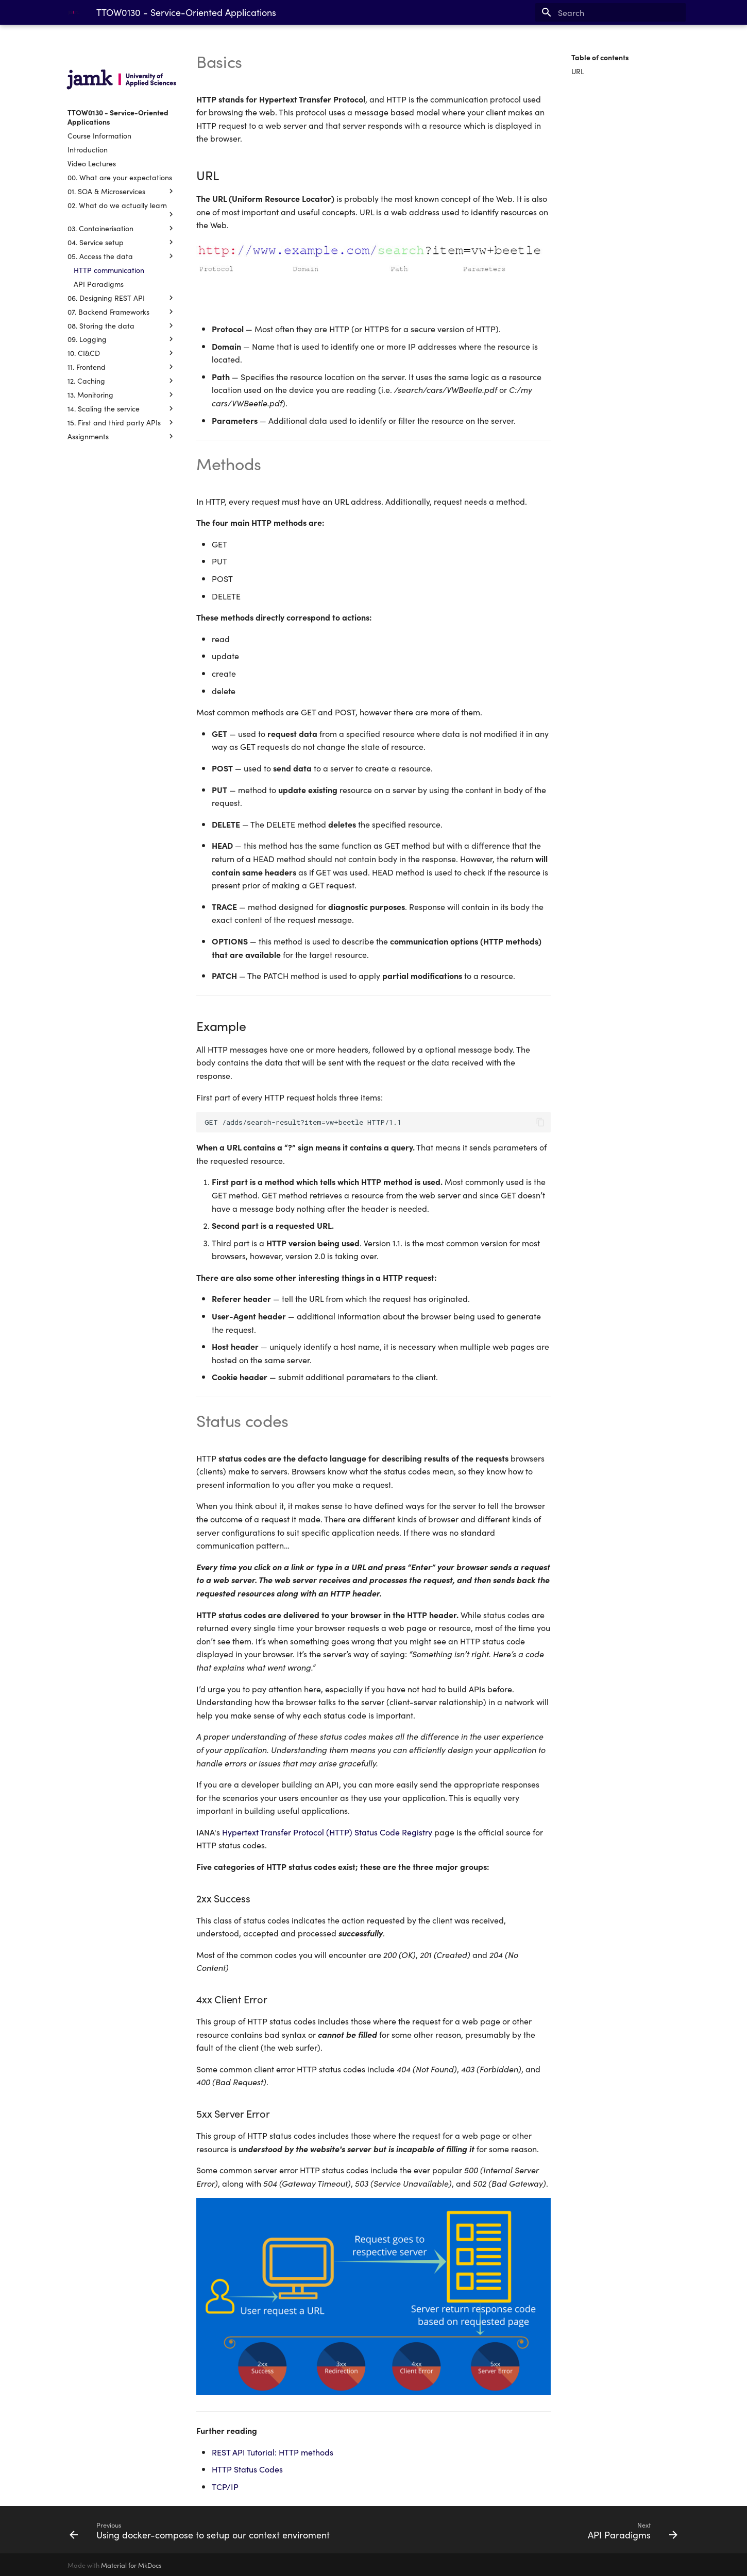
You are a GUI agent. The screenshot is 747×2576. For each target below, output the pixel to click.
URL (577, 71)
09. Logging (121, 339)
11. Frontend (121, 366)
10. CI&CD (121, 352)
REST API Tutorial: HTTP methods (272, 2452)
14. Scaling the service (121, 408)
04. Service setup (121, 242)
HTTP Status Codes (247, 2469)
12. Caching (121, 380)
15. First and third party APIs (121, 422)
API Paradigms (99, 283)
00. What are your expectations (119, 177)
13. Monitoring (121, 394)
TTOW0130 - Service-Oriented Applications (117, 117)
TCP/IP (225, 2486)
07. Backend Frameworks (121, 311)
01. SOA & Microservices (121, 191)
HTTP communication (109, 269)
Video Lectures (91, 163)
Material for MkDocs (131, 2564)
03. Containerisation (121, 228)
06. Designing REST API (121, 297)
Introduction (87, 149)
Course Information (99, 135)
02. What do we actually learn (121, 209)
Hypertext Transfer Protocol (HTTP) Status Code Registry (327, 1831)
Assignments (121, 436)
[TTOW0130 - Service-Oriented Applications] (73, 12)
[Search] (625, 12)
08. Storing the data (121, 325)
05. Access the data (121, 256)
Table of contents (600, 57)
